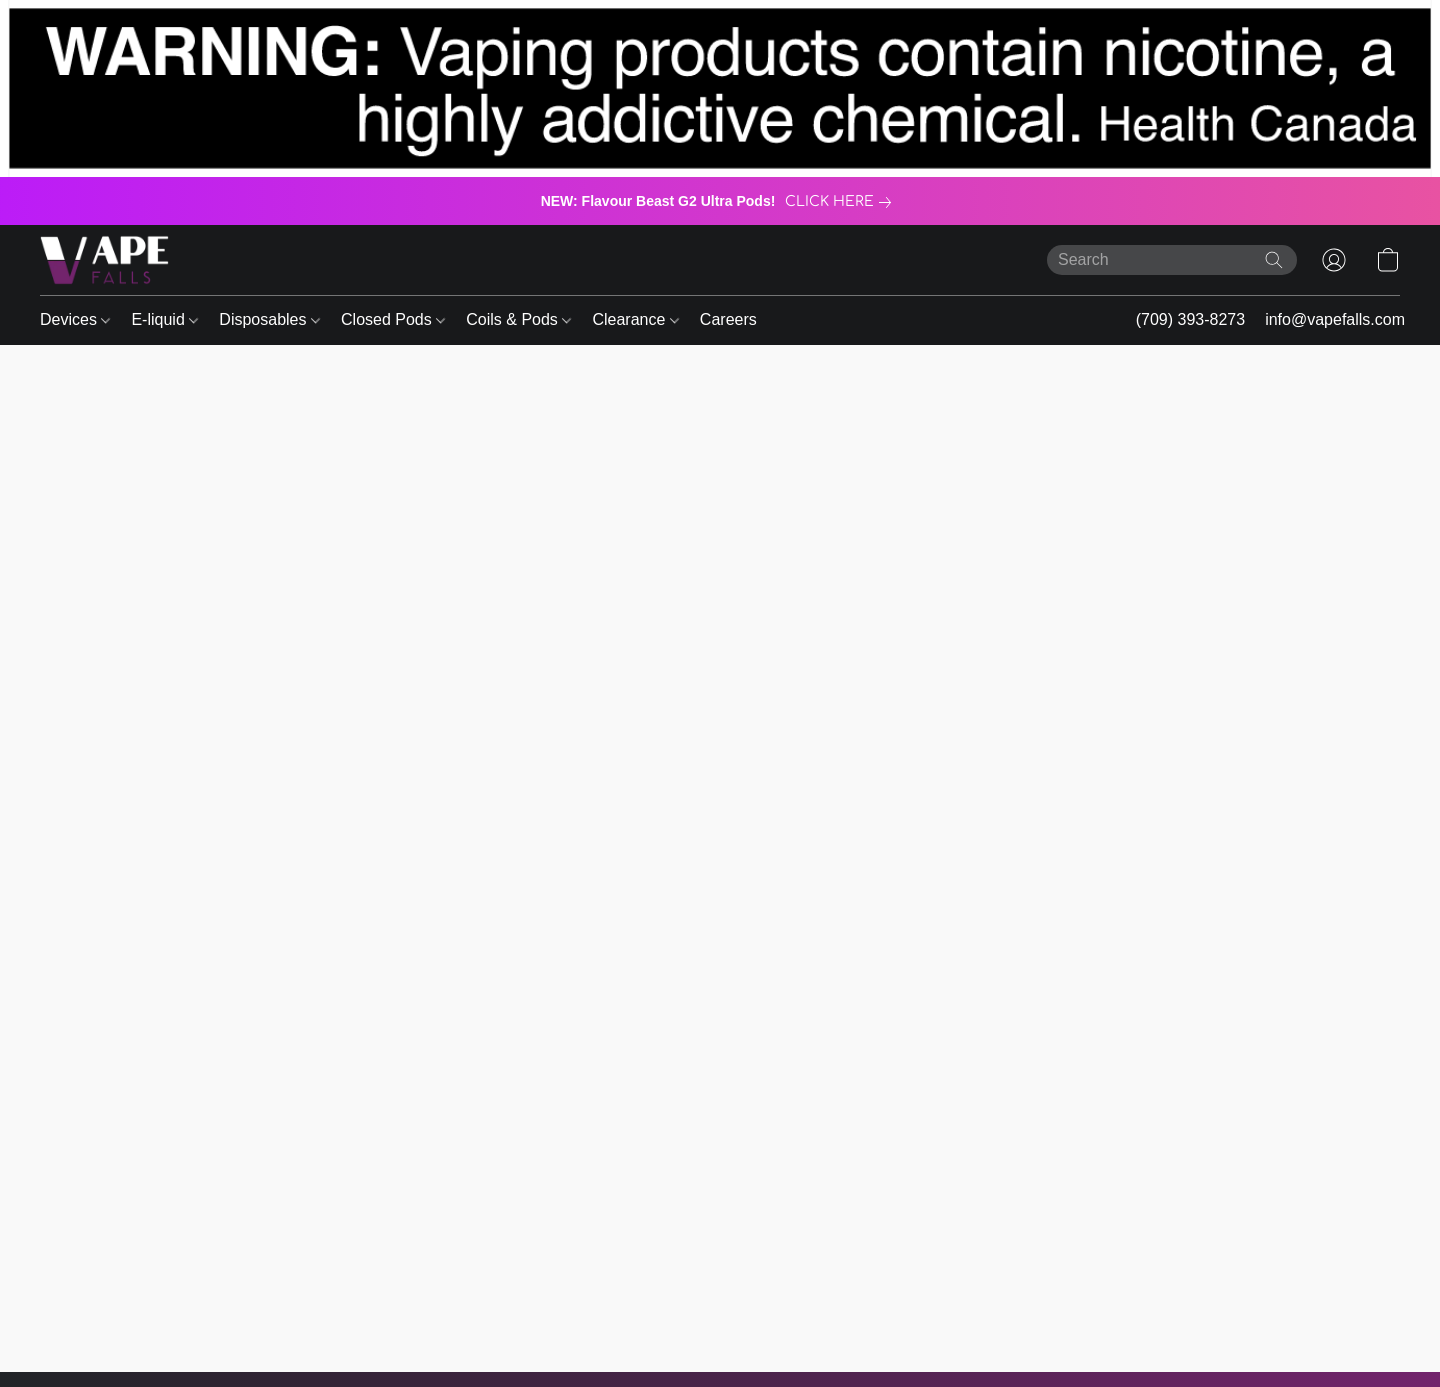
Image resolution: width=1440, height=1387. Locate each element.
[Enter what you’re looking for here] (1172, 260)
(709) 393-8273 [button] (1190, 319)
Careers (728, 319)
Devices (75, 319)
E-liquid (164, 319)
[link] (842, 202)
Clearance (635, 319)
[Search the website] (1274, 260)
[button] (104, 260)
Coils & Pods (518, 319)
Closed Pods (393, 319)
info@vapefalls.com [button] (1335, 319)
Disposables (269, 319)
